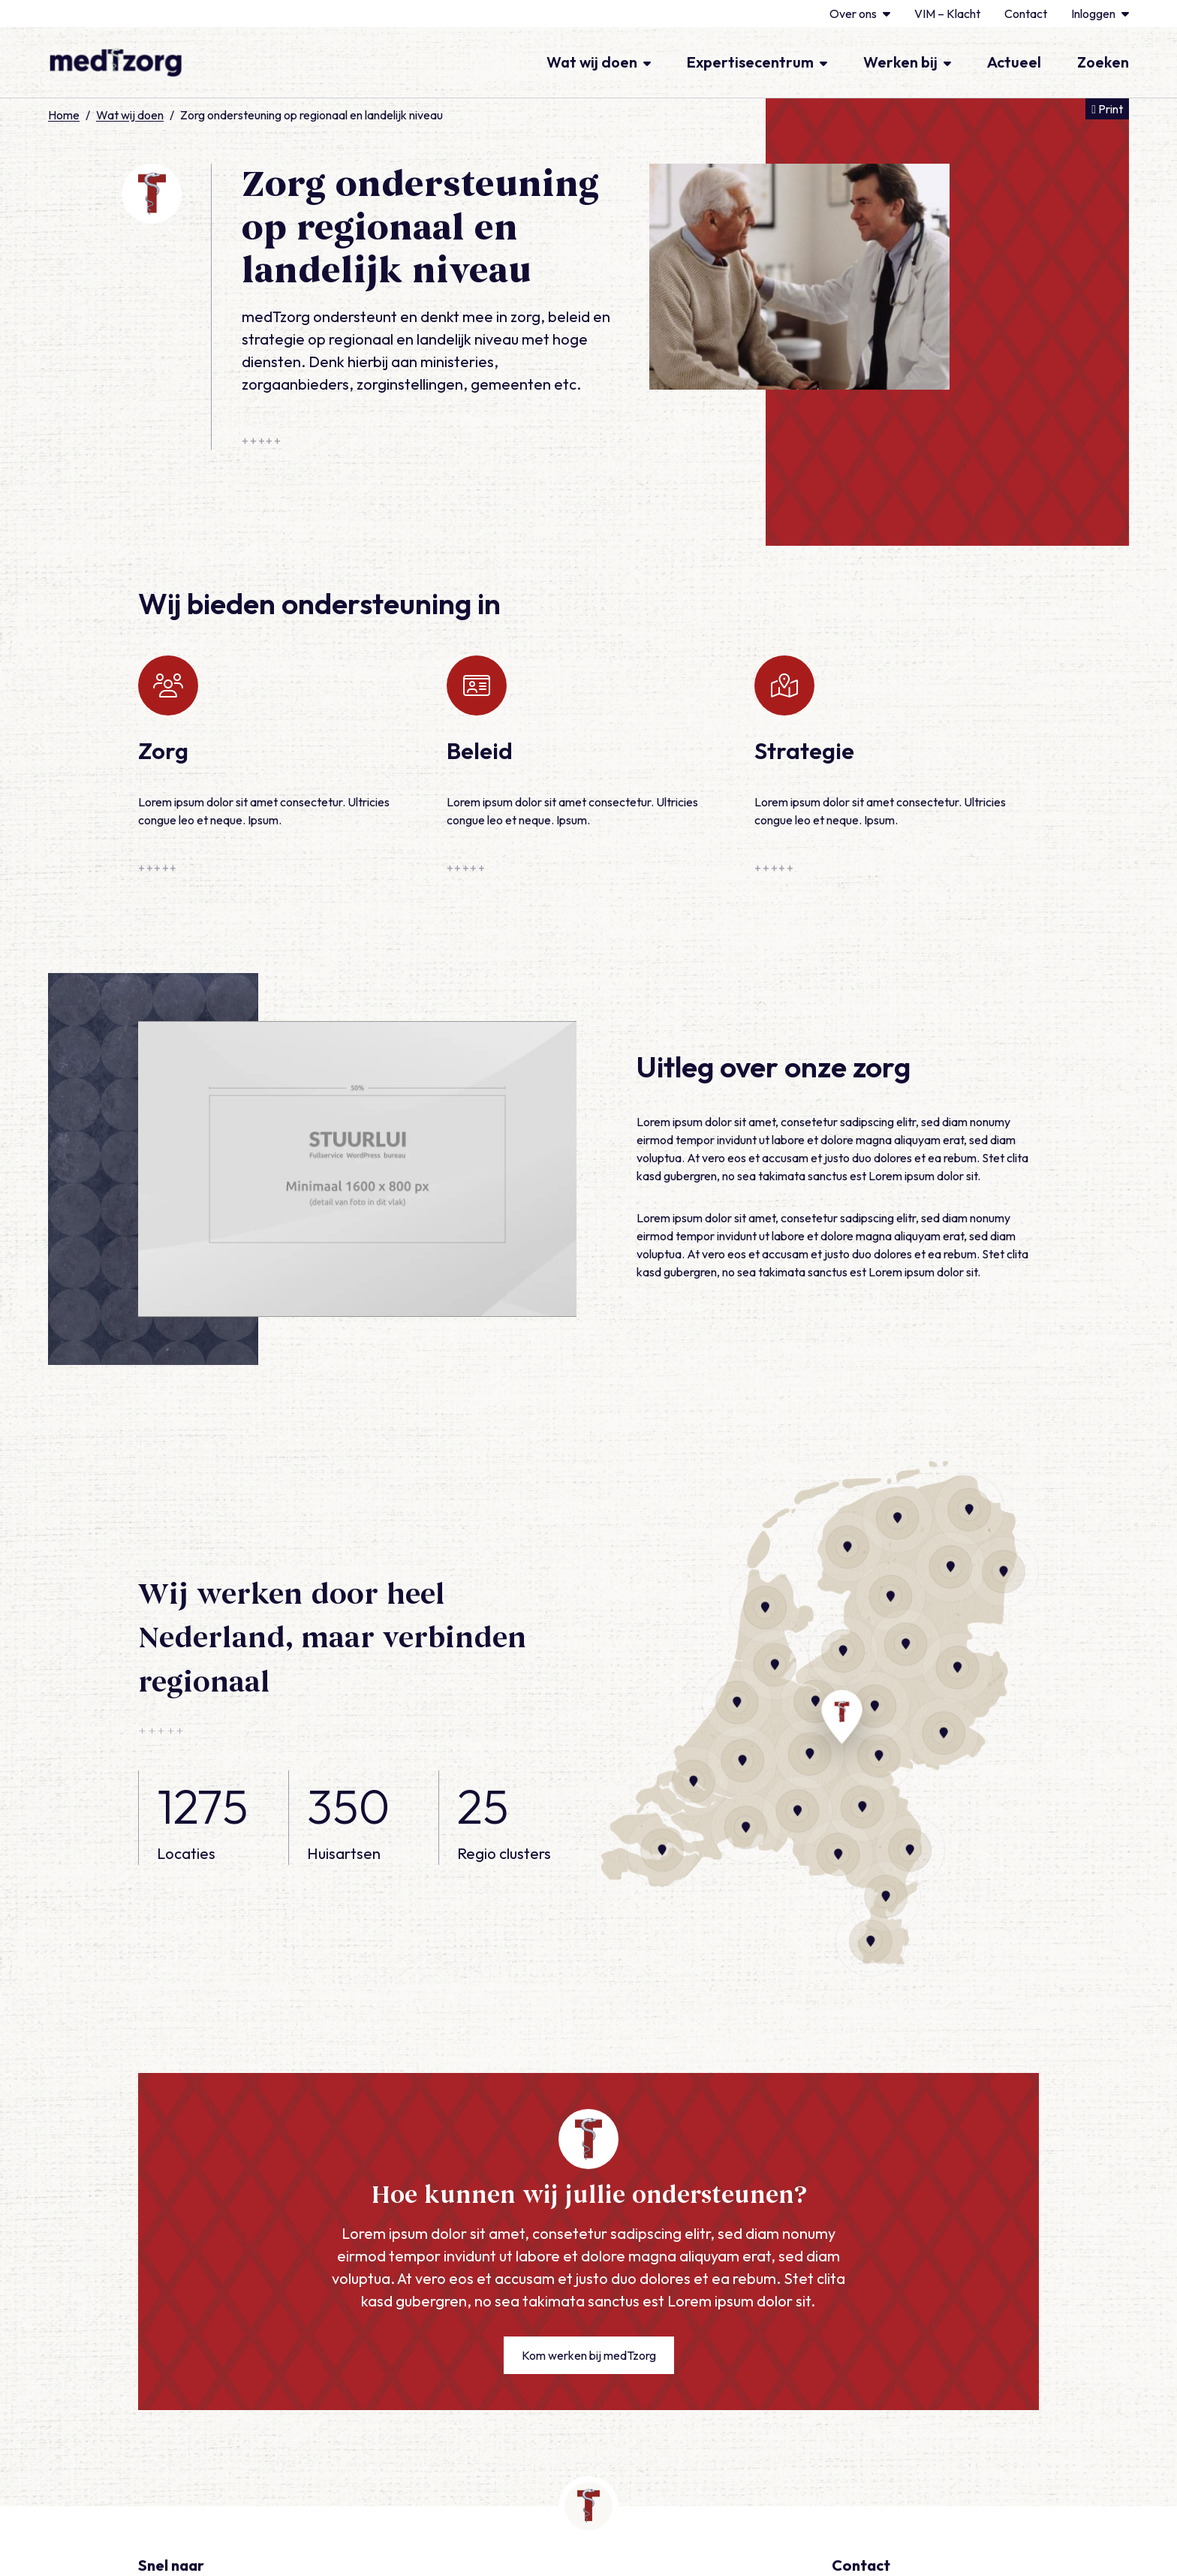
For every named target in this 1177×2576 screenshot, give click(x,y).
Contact (1025, 13)
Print (1110, 107)
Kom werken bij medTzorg (589, 2355)
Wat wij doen (598, 62)
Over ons (859, 13)
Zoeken (1103, 62)
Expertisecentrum (757, 62)
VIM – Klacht (947, 13)
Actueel (1014, 62)
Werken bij (907, 62)
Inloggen (1100, 13)
